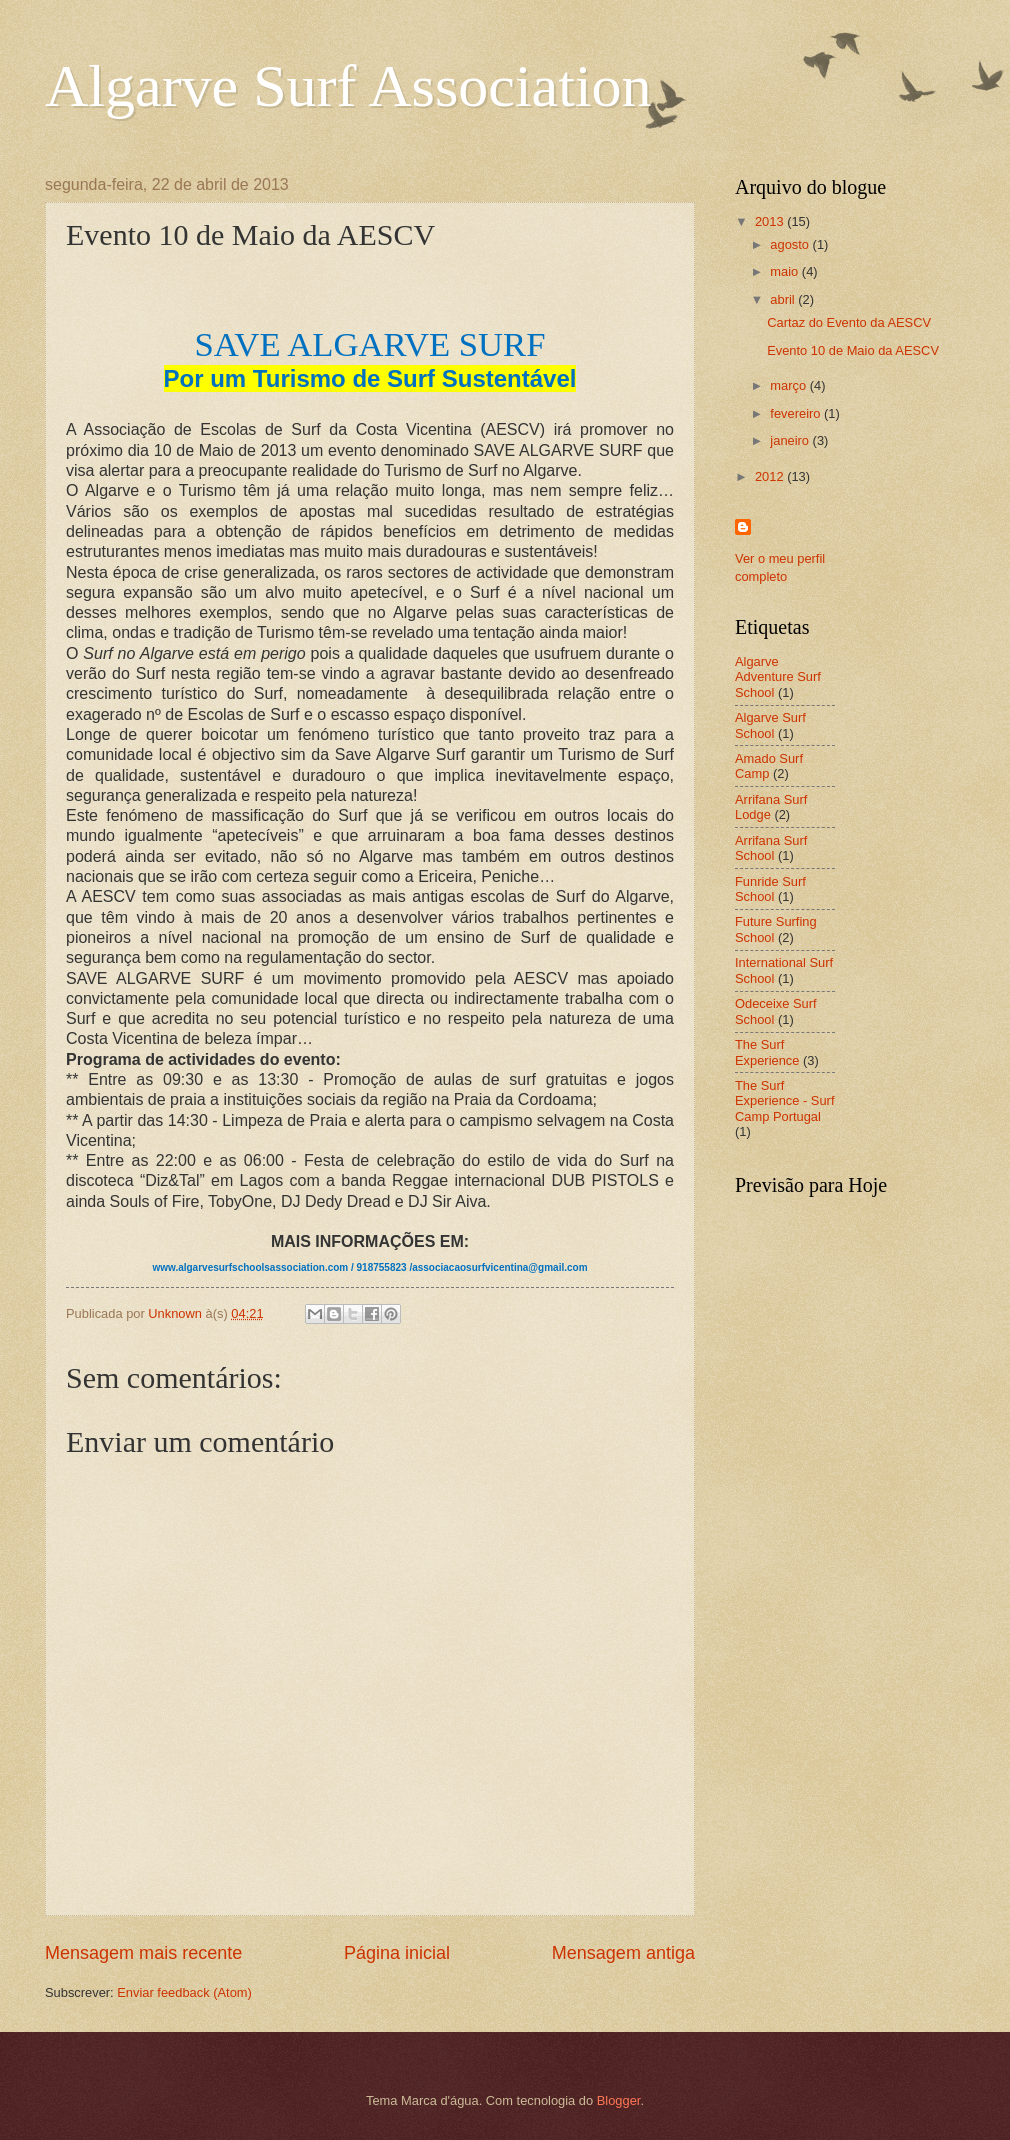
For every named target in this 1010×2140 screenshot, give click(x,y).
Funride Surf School (770, 889)
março (789, 385)
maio (785, 271)
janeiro (791, 440)
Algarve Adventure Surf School (778, 677)
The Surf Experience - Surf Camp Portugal (784, 1101)
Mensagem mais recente (143, 1953)
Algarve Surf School (770, 725)
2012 (771, 476)
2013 (771, 221)
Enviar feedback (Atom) (184, 1992)
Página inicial (397, 1953)
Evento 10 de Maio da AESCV (853, 350)
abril (784, 299)
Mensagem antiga (623, 1953)
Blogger (619, 2100)
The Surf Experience (767, 1052)
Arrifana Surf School (771, 848)
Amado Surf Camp (769, 766)
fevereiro (797, 413)
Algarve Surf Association (348, 86)
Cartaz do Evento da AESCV (849, 322)
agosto (791, 244)
